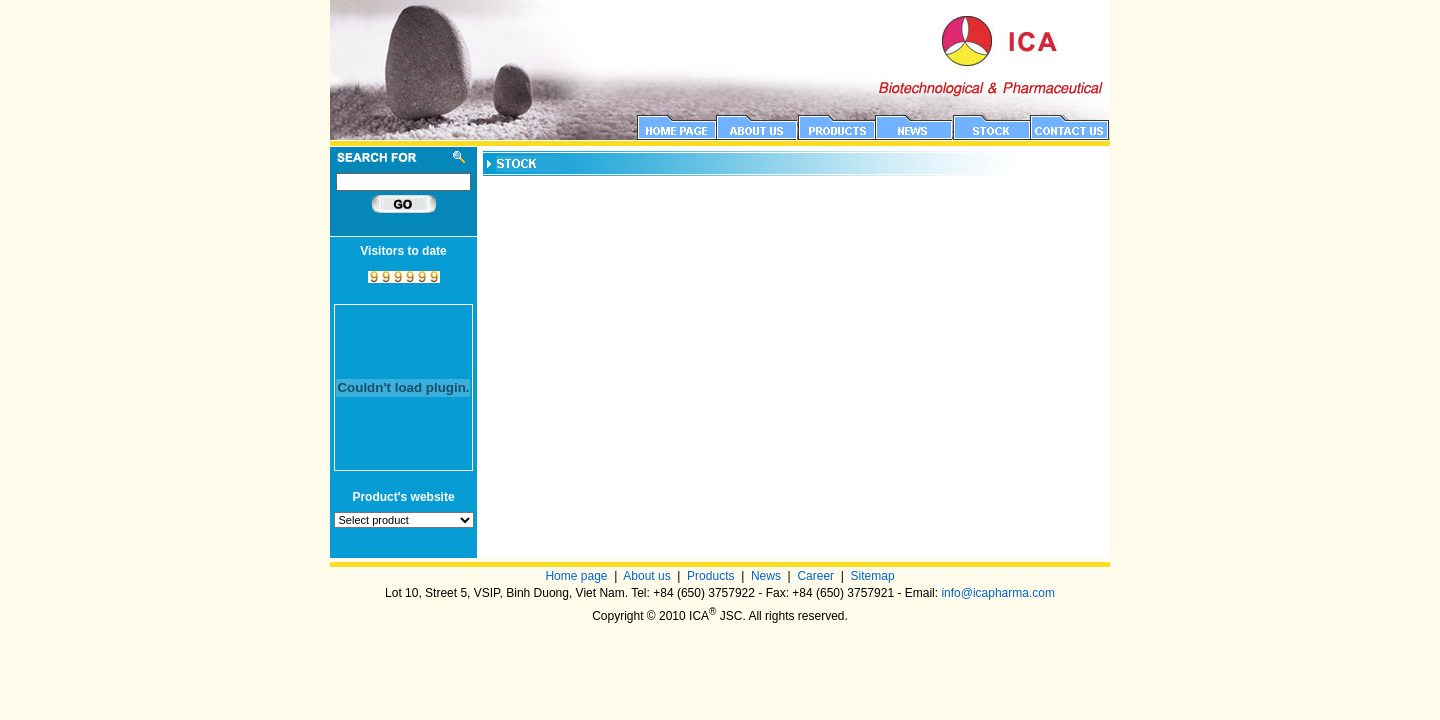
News (766, 576)
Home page (576, 576)
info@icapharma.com (998, 593)
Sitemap (873, 576)
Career (815, 576)
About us (646, 576)
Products (710, 576)
